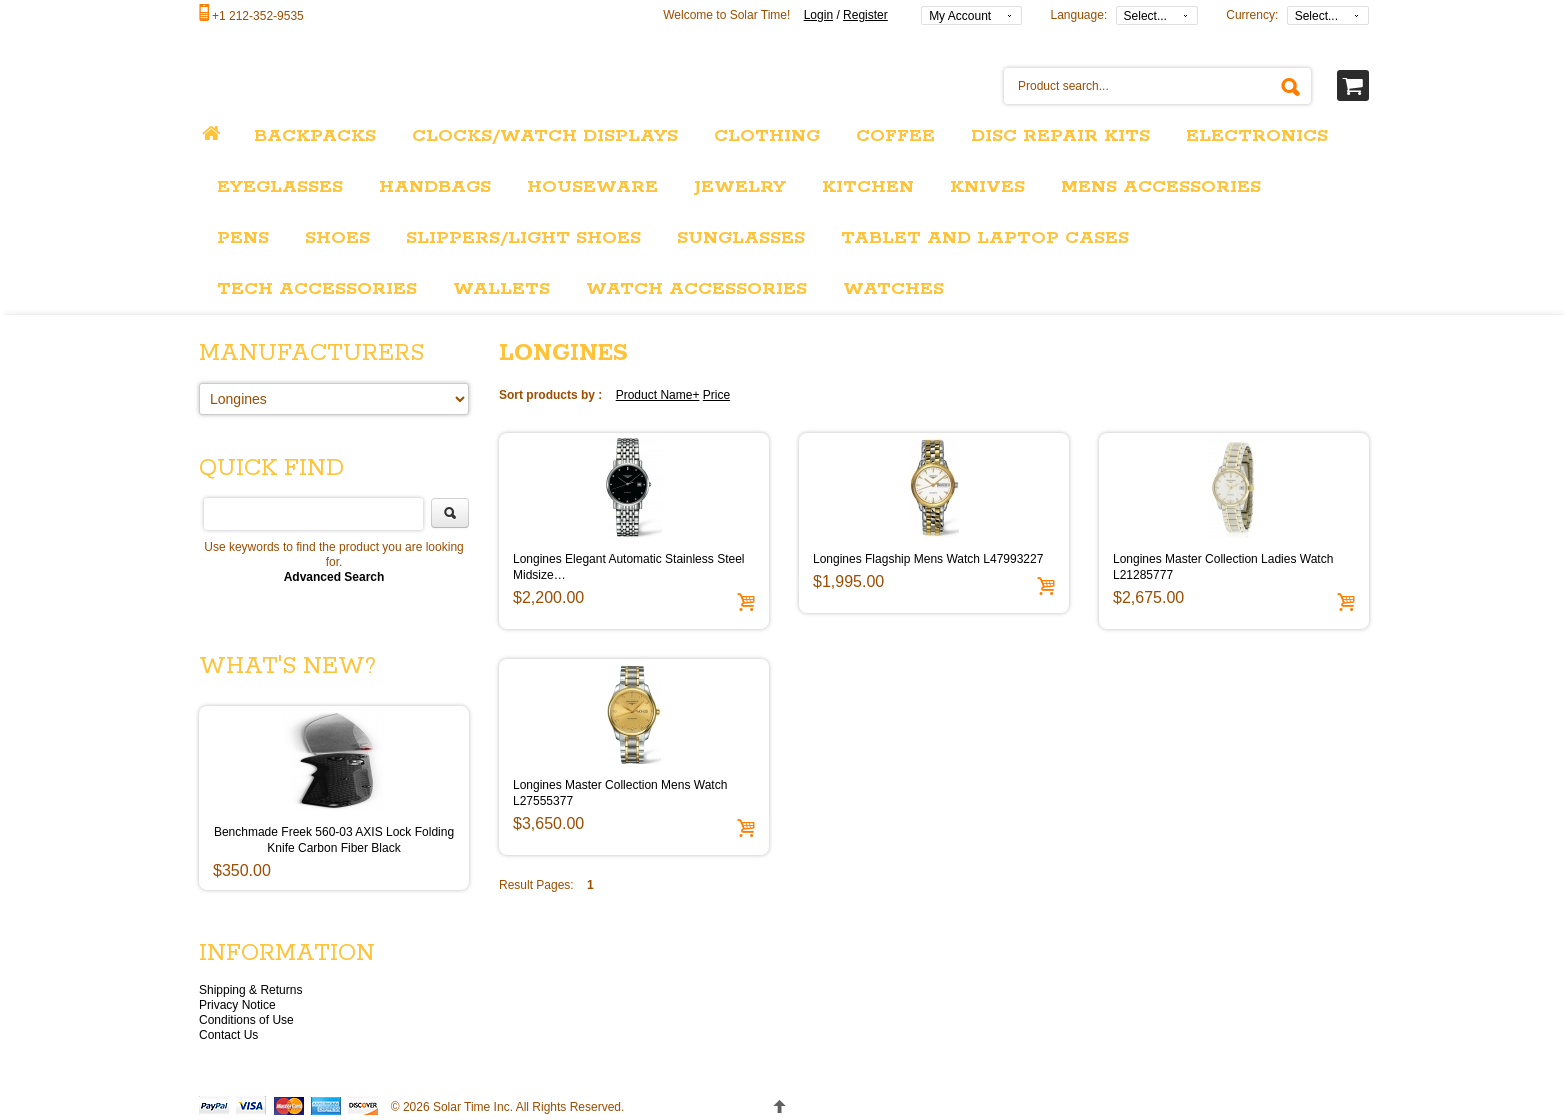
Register (865, 15)
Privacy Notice (237, 1005)
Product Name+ (658, 395)
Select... (1145, 16)
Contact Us (228, 1035)
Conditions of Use (246, 1020)
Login (818, 15)
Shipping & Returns (250, 990)
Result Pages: (536, 885)
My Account (960, 16)
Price (716, 395)
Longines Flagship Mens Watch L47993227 (928, 559)
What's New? (287, 666)
